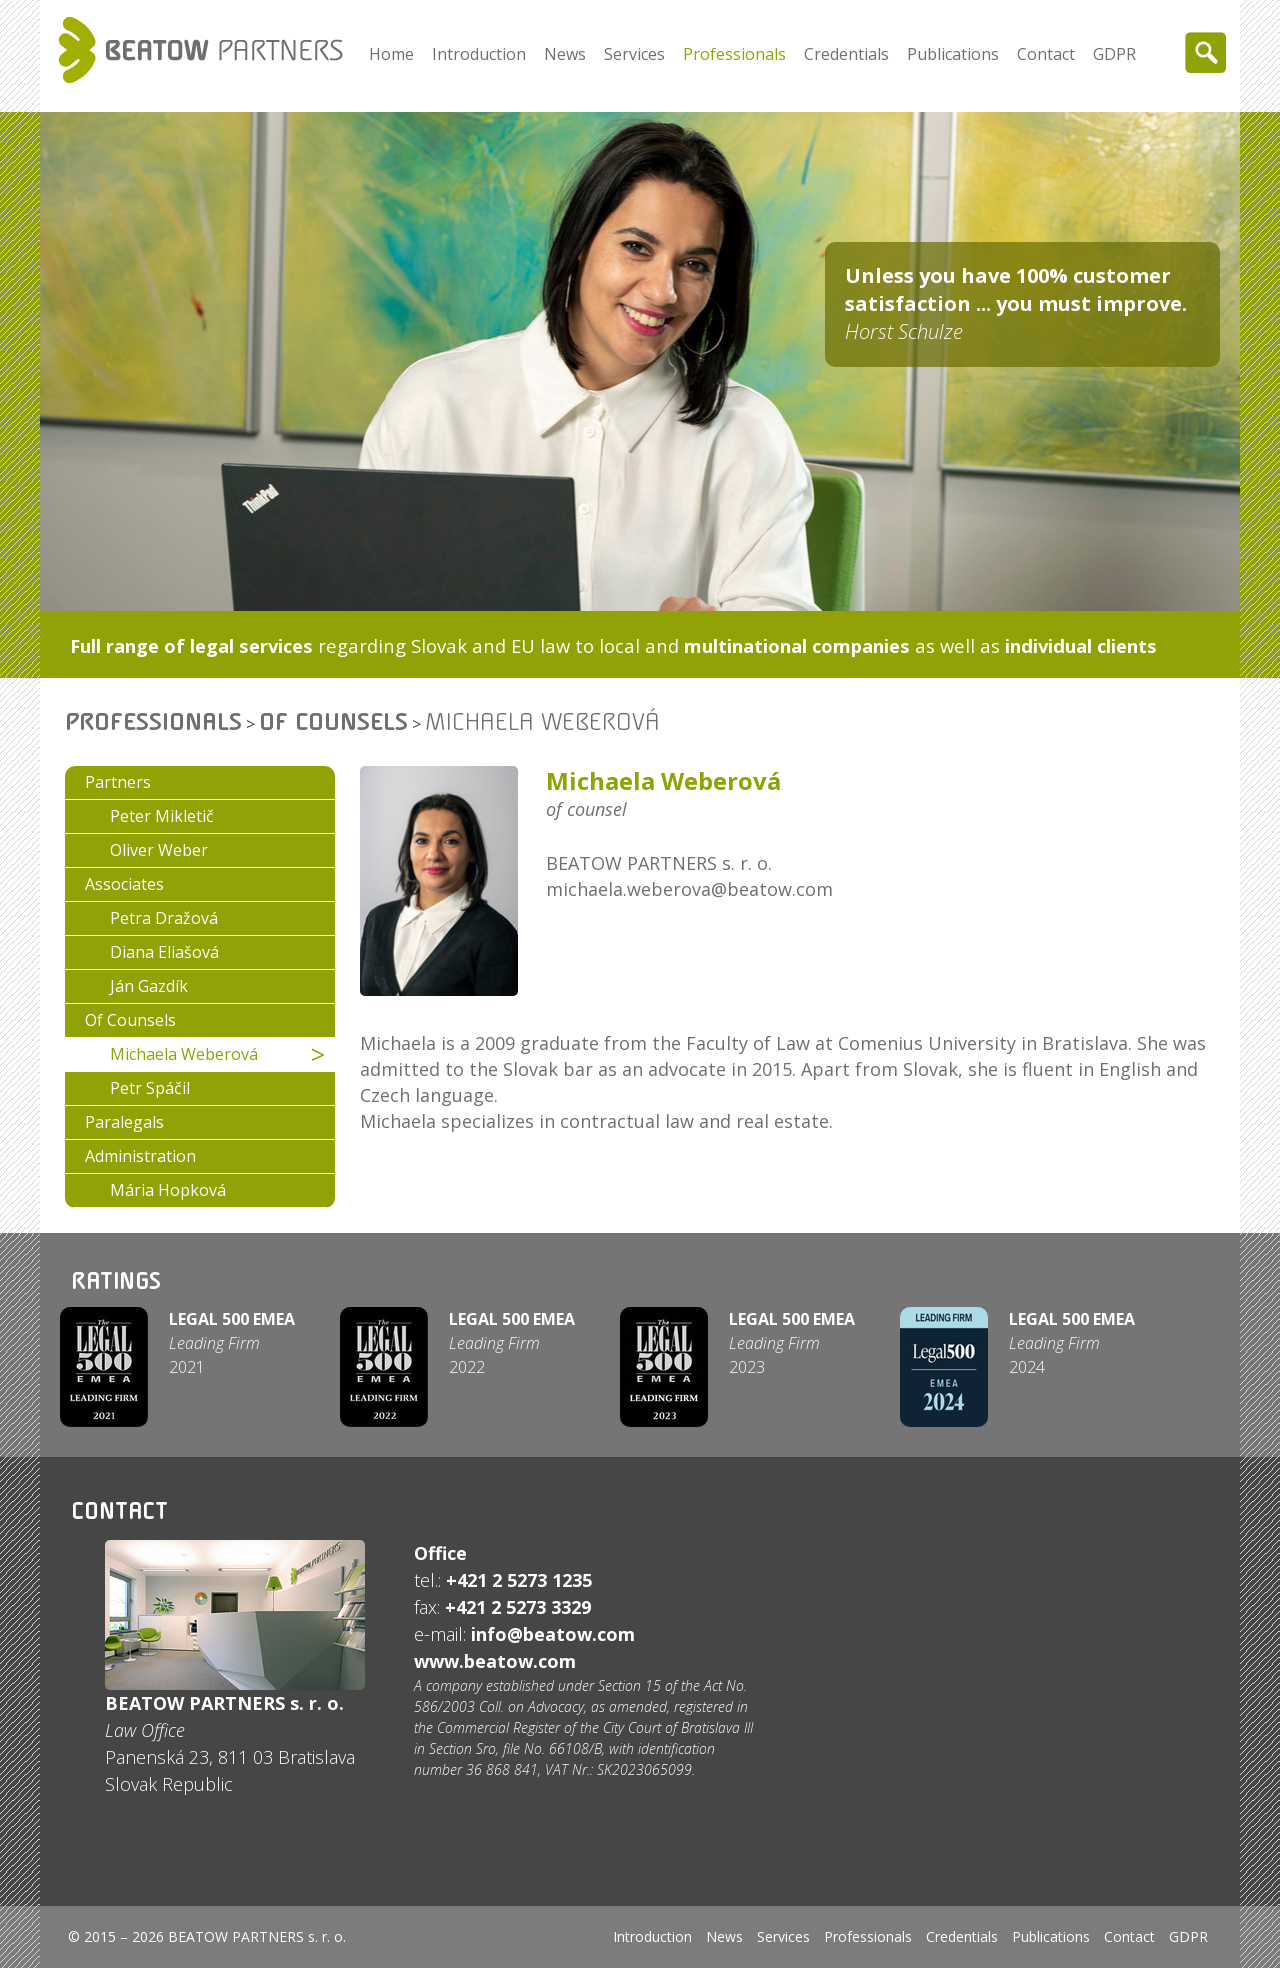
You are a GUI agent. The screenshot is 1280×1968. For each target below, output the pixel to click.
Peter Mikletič (162, 816)
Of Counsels (333, 722)
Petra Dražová (164, 918)
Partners (118, 782)
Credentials (846, 54)
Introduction (479, 54)
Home (391, 54)
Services (634, 54)
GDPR (1114, 54)
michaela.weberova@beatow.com (689, 889)
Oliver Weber (159, 850)
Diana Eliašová (164, 952)
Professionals (734, 54)
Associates (124, 884)
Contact (1046, 54)
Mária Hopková (168, 1190)
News (565, 54)
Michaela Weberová (184, 1054)
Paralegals (124, 1122)
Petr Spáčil (150, 1088)
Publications (953, 54)
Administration (140, 1156)
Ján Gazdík (149, 986)
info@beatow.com (553, 1634)
